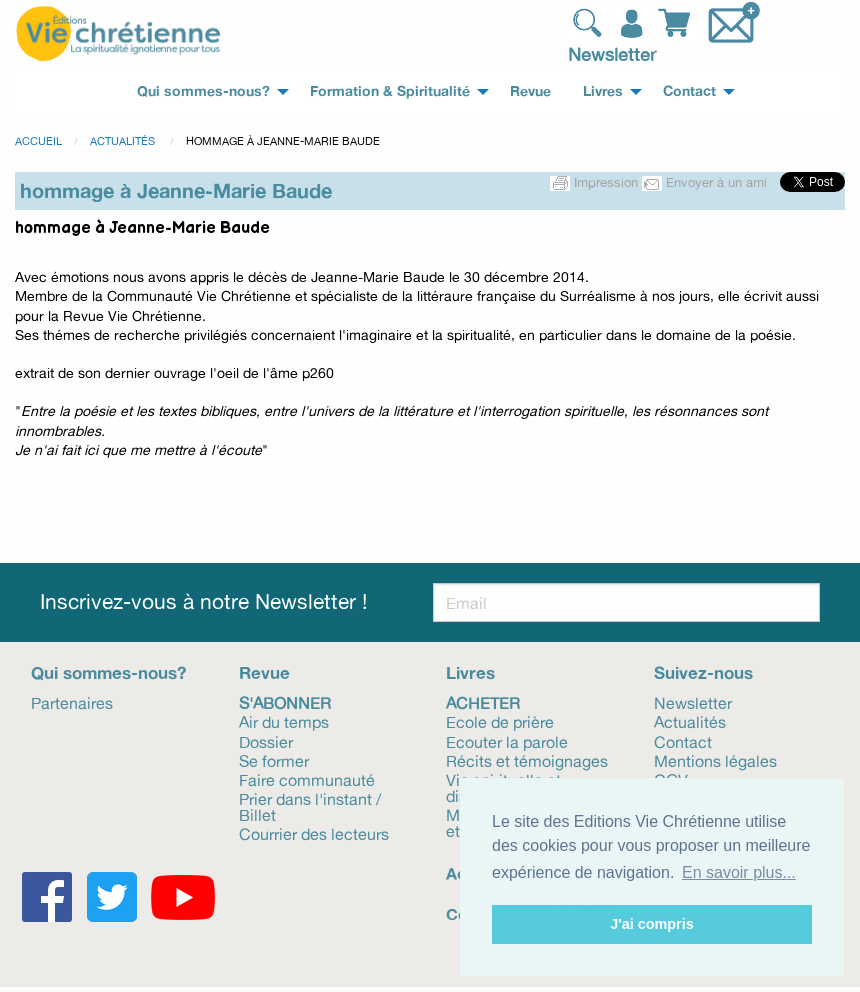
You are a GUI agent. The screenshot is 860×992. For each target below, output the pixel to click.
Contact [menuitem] (689, 91)
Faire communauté (307, 779)
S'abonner (285, 702)
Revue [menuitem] (530, 91)
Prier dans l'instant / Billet (310, 806)
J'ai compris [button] (651, 924)
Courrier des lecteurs (314, 833)
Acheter (483, 702)
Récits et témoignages (527, 760)
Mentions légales (715, 760)
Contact (683, 741)
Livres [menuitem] (603, 91)
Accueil (38, 141)
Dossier (266, 741)
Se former (274, 760)
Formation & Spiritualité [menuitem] (390, 91)
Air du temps (284, 721)
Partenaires (72, 702)
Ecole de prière (500, 721)
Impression (596, 182)
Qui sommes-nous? (108, 672)
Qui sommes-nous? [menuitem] (203, 91)
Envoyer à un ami (706, 182)
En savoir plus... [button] (739, 872)
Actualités (124, 141)
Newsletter (612, 54)
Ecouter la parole (507, 741)
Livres (470, 672)
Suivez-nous (703, 672)
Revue (264, 672)
